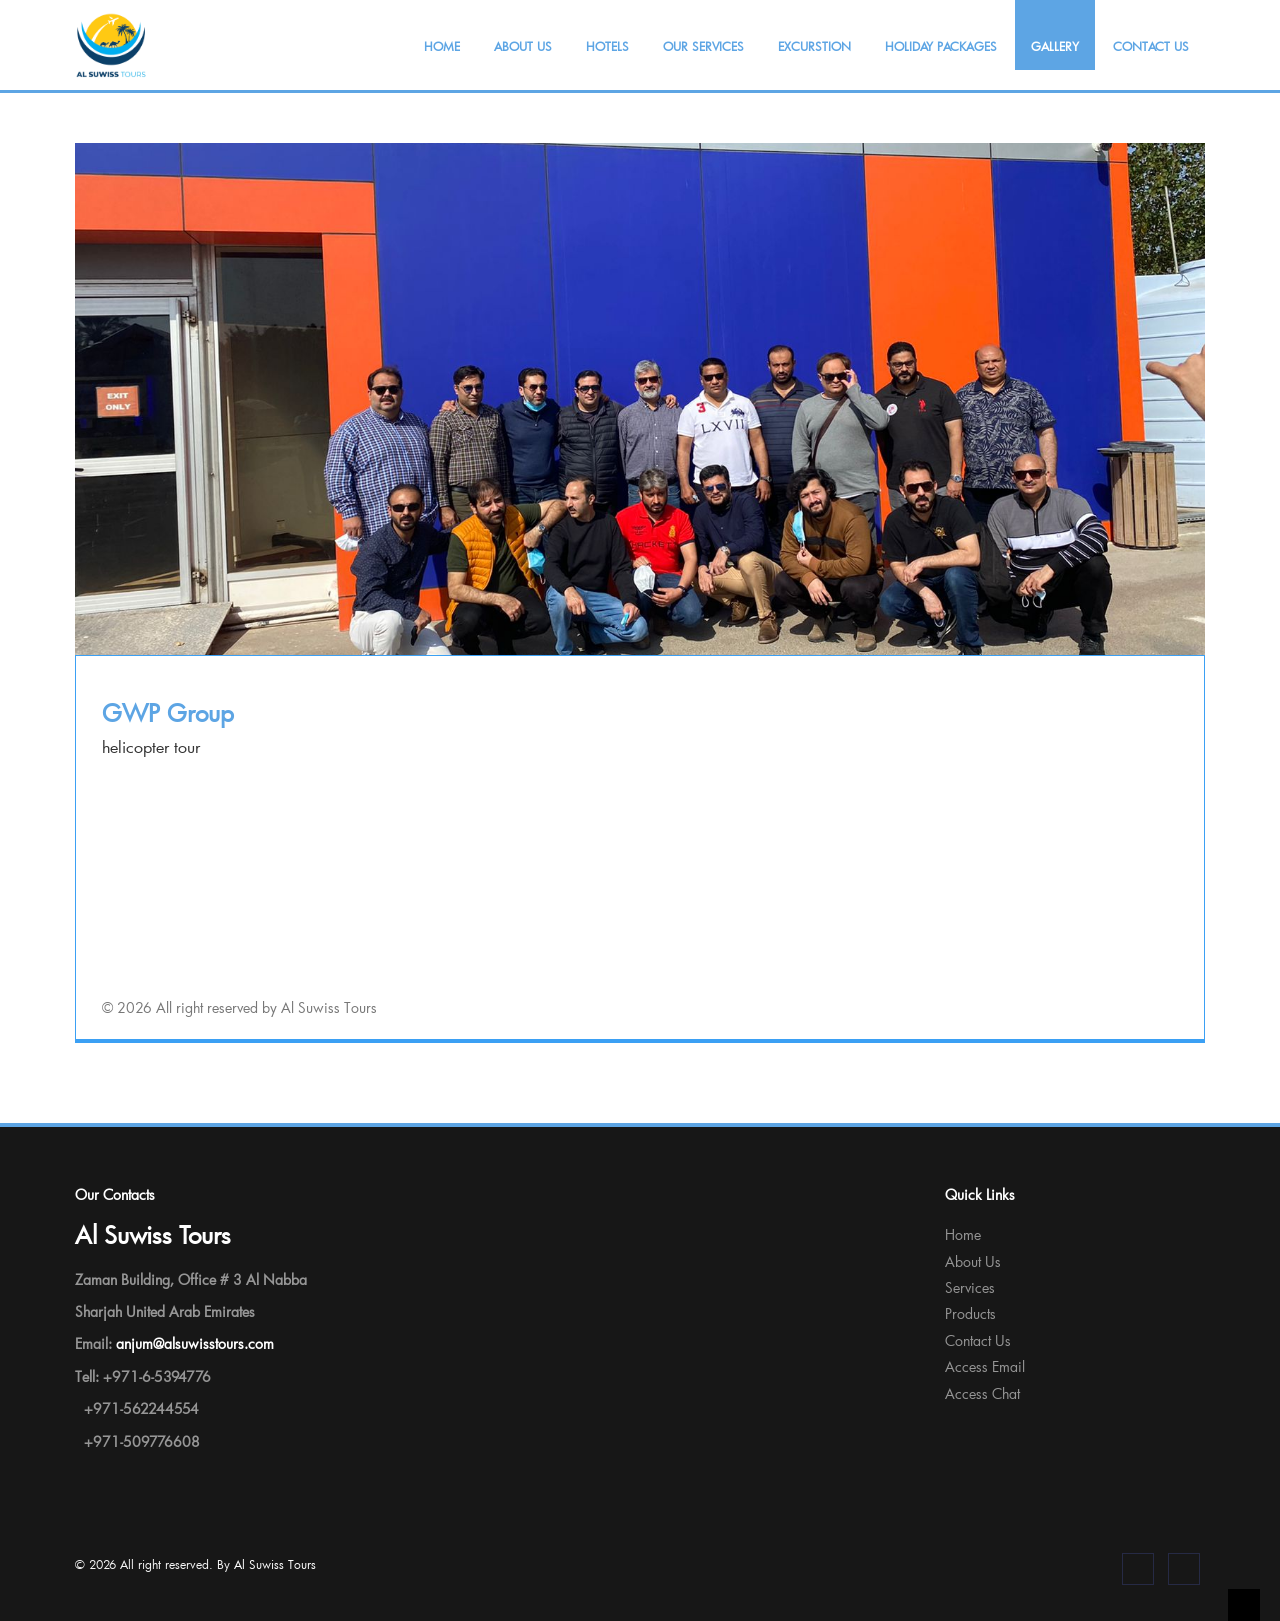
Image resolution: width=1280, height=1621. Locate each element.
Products (970, 1313)
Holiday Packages (941, 46)
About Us (523, 46)
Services (970, 1287)
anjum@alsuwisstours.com (195, 1343)
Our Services (703, 46)
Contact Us (1151, 46)
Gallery (1055, 46)
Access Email (985, 1366)
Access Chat (982, 1393)
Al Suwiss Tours (275, 1564)
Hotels (607, 46)
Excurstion (814, 46)
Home (442, 46)
